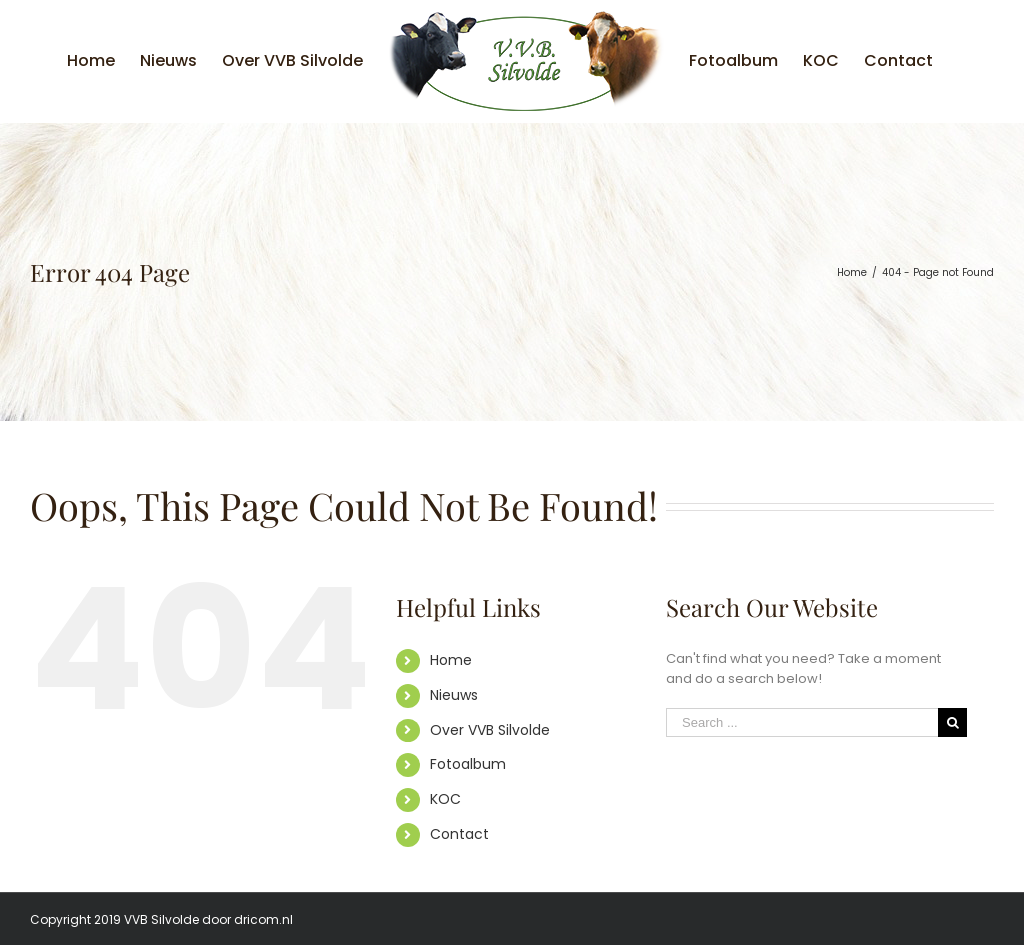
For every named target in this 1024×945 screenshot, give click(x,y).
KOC (445, 799)
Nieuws (454, 695)
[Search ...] (802, 722)
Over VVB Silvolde (490, 730)
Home (451, 660)
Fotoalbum (468, 764)
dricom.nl (263, 919)
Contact (459, 834)
